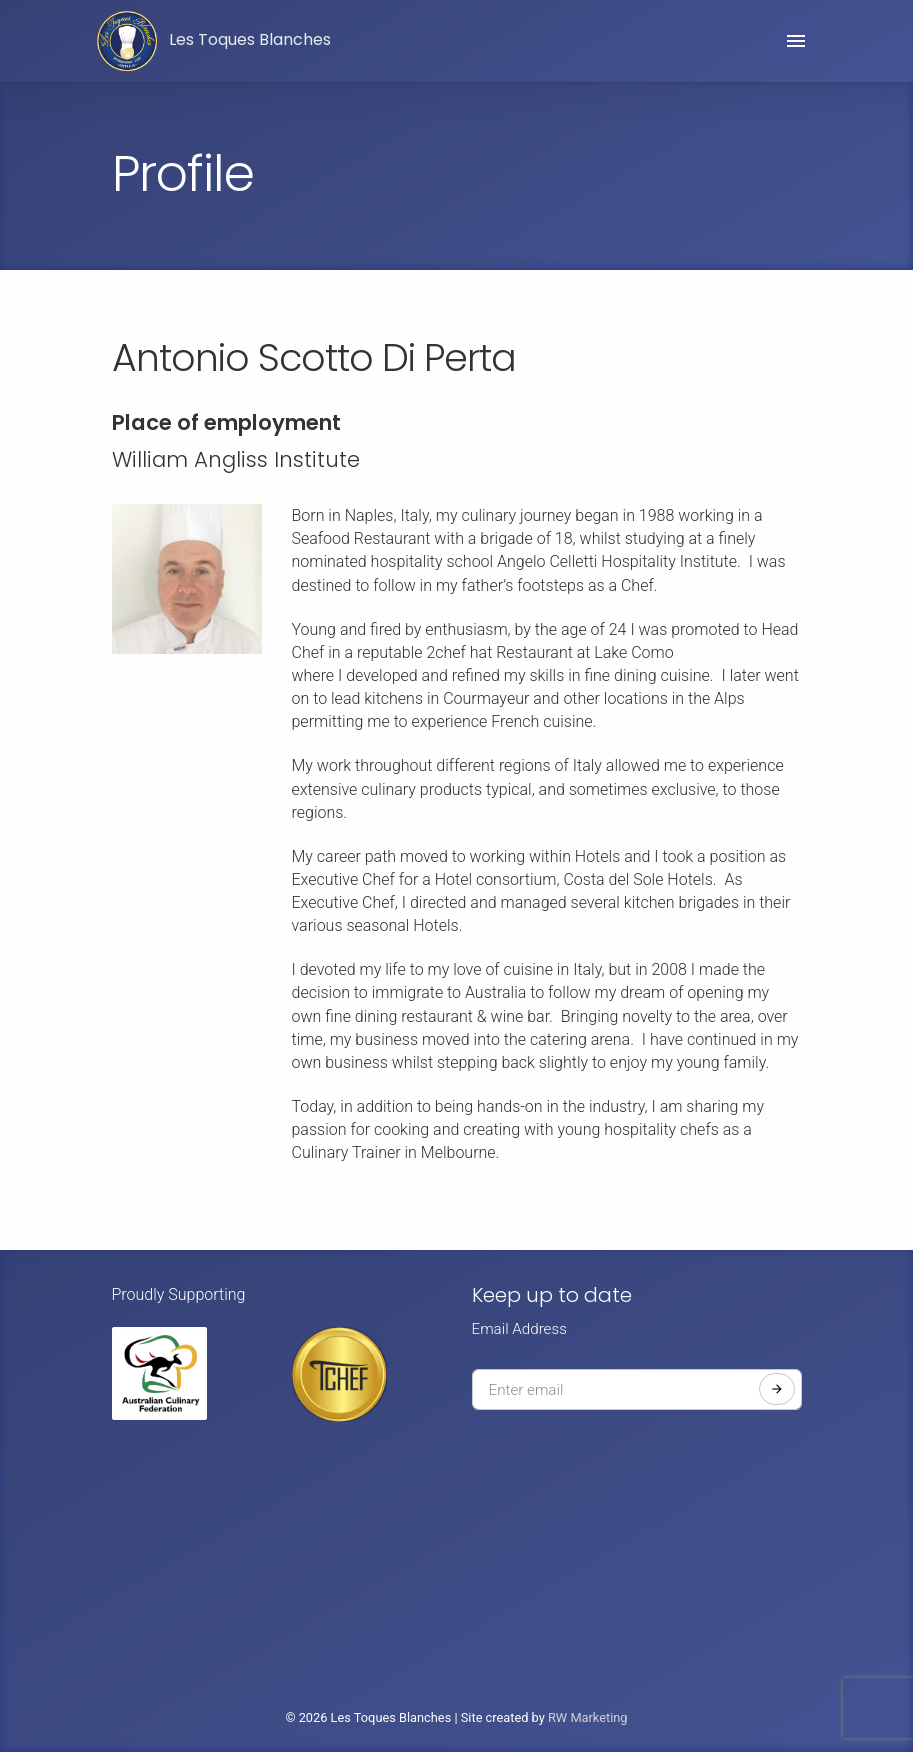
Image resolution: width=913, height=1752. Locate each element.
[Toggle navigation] (796, 41)
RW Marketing (588, 1717)
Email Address (519, 1329)
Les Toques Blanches (214, 41)
